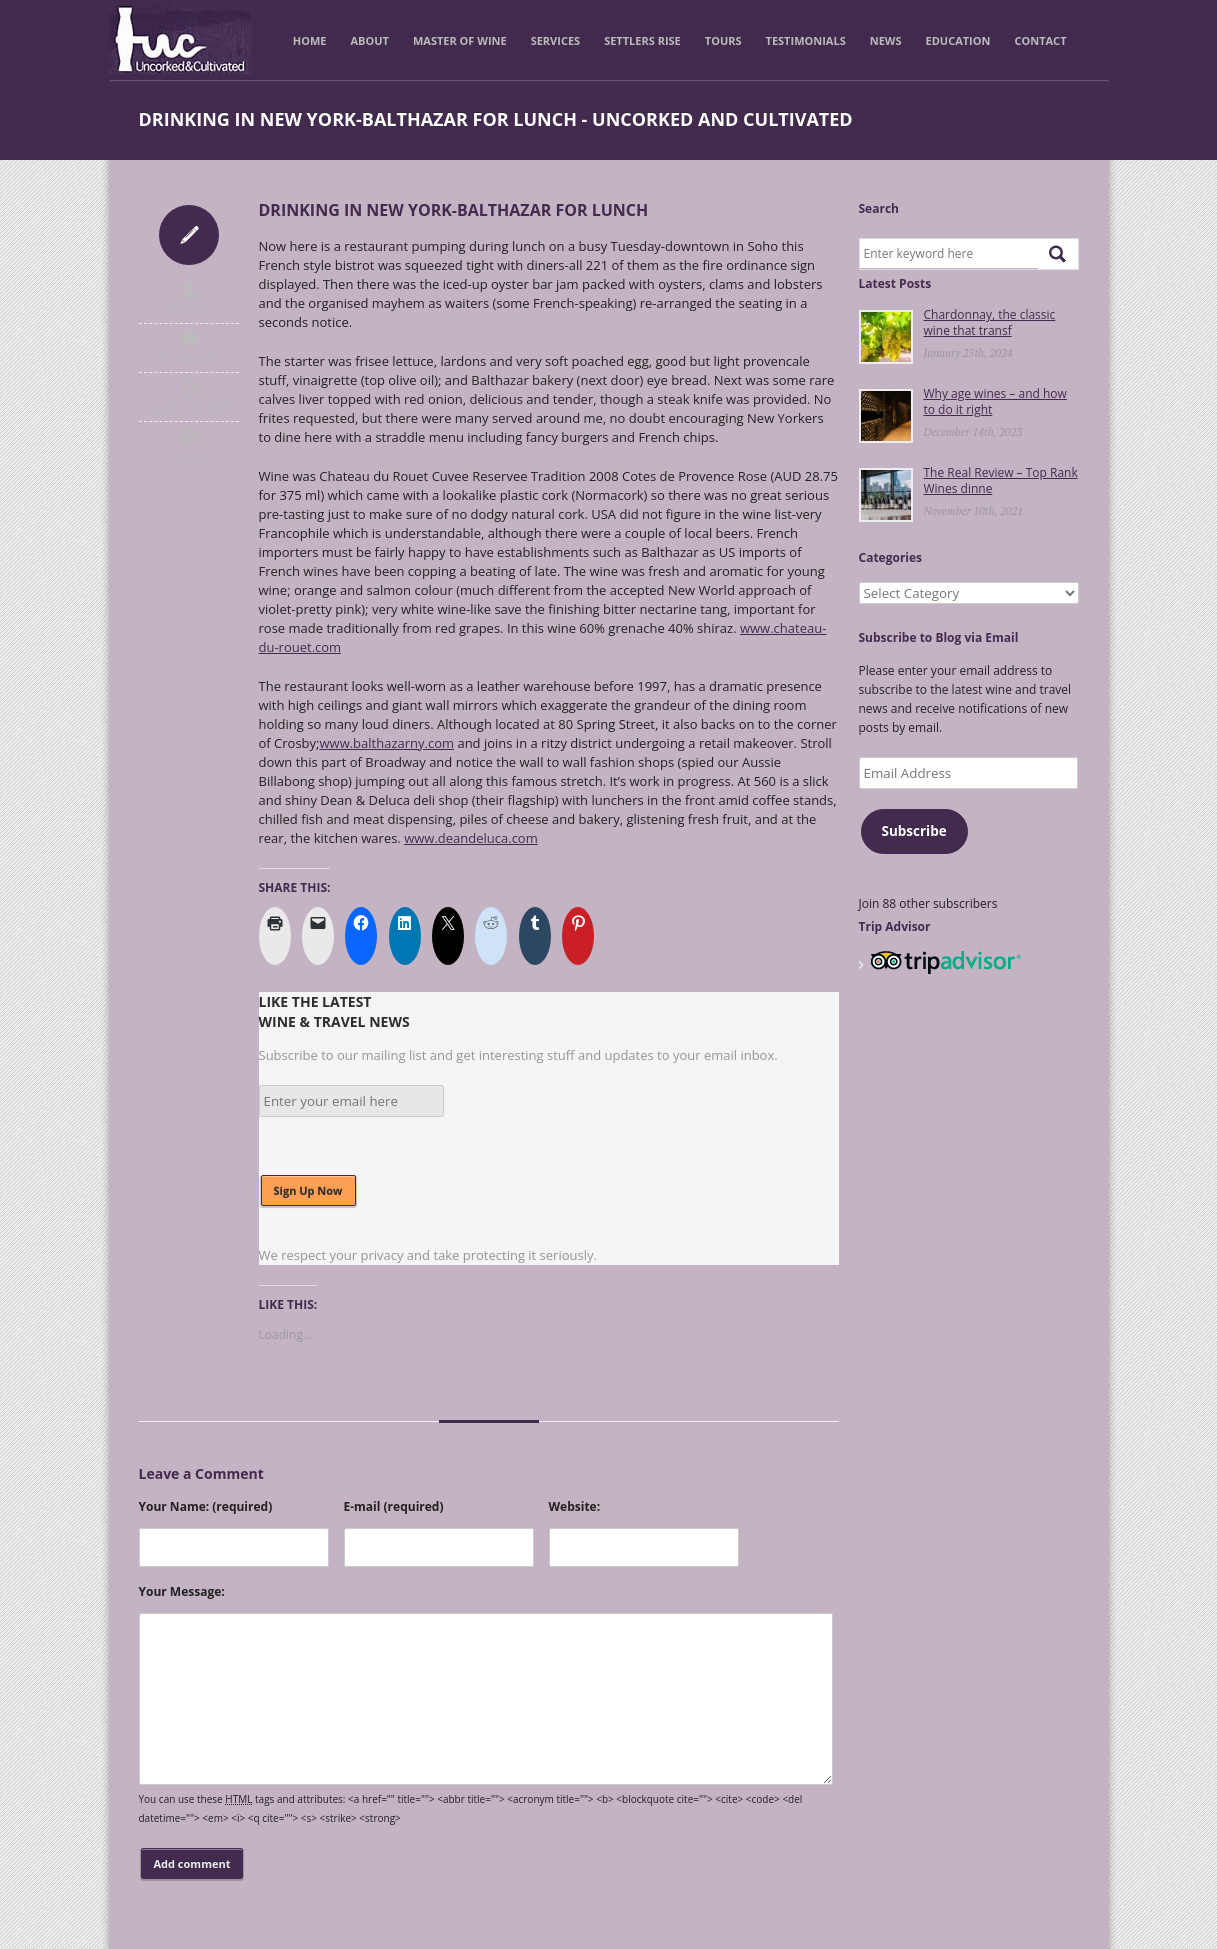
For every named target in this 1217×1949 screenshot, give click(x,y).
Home (310, 40)
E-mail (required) (394, 1506)
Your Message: (182, 1591)
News (886, 40)
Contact (1040, 40)
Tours (723, 40)
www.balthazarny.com (386, 743)
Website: (575, 1506)
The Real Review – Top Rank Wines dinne (1001, 480)
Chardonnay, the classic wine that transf (990, 322)
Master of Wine (460, 40)
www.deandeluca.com (471, 838)
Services (556, 40)
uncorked (188, 308)
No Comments (189, 357)
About (370, 40)
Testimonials (806, 40)
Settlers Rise (642, 40)
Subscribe (913, 831)
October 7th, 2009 (189, 406)
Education (958, 40)
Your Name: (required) (206, 1506)
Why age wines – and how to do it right (995, 401)
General (188, 455)
